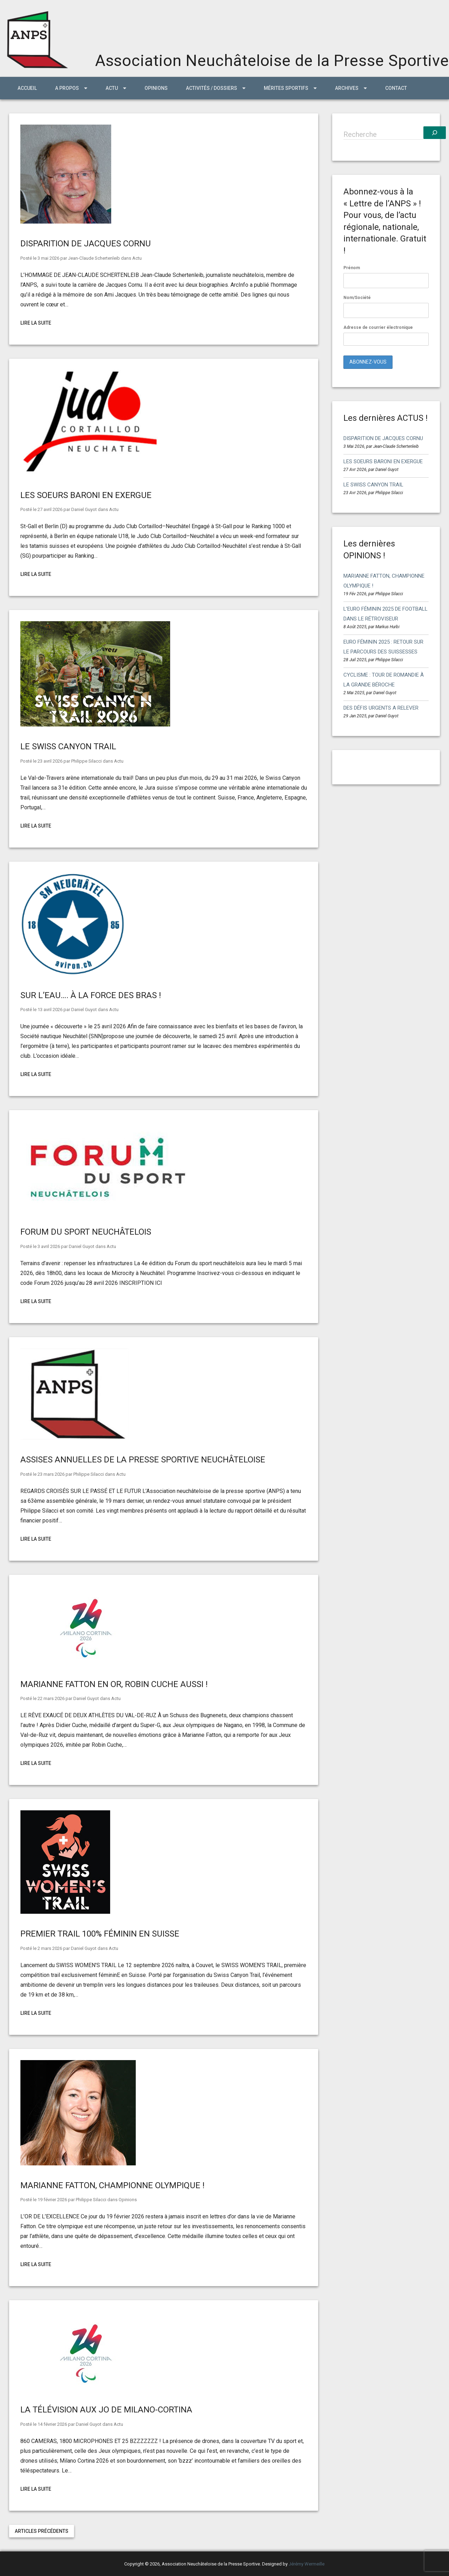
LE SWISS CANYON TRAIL (68, 746)
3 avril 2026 (49, 1246)
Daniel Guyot (84, 509)
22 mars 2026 (51, 1698)
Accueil (27, 88)
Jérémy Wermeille (306, 2564)
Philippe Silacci (86, 761)
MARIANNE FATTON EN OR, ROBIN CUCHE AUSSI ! (114, 1684)
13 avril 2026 (50, 1009)
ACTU (112, 88)
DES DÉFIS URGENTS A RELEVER (380, 708)
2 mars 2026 (50, 1948)
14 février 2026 (52, 2424)
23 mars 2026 (51, 1474)
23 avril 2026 (50, 761)
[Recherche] (434, 132)
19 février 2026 (52, 2199)
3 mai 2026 (48, 258)
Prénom (351, 267)
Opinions (156, 88)
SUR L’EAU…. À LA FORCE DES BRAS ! (90, 995)
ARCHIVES (346, 88)
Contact (396, 88)
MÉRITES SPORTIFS (286, 88)
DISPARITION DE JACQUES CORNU (85, 243)
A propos (67, 88)
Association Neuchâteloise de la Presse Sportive (272, 60)
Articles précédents (41, 2531)
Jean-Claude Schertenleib (94, 258)
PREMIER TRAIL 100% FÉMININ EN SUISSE (99, 1934)
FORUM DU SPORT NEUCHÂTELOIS (85, 1232)
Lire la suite (35, 323)
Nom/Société (357, 297)
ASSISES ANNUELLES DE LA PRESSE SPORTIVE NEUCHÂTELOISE (142, 1460)
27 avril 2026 (50, 509)
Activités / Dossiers (211, 88)
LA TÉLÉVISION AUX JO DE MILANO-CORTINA (106, 2410)
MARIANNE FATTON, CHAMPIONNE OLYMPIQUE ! (112, 2185)
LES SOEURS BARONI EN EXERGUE (86, 495)
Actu (136, 258)
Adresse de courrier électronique (386, 335)
